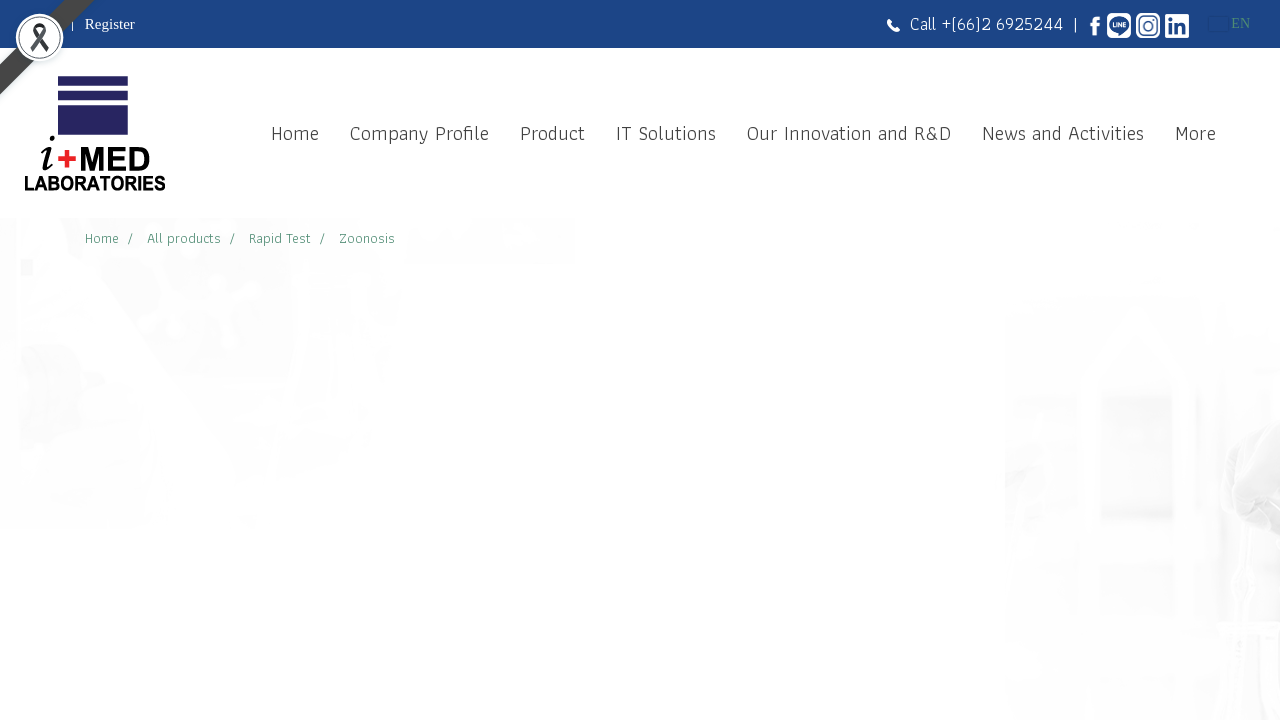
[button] (1249, 133)
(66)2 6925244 (1007, 23)
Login (43, 24)
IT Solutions (666, 133)
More (1195, 133)
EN (1229, 23)
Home (295, 133)
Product (552, 133)
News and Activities (1063, 133)
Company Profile (419, 133)
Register (110, 24)
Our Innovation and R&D (849, 133)
